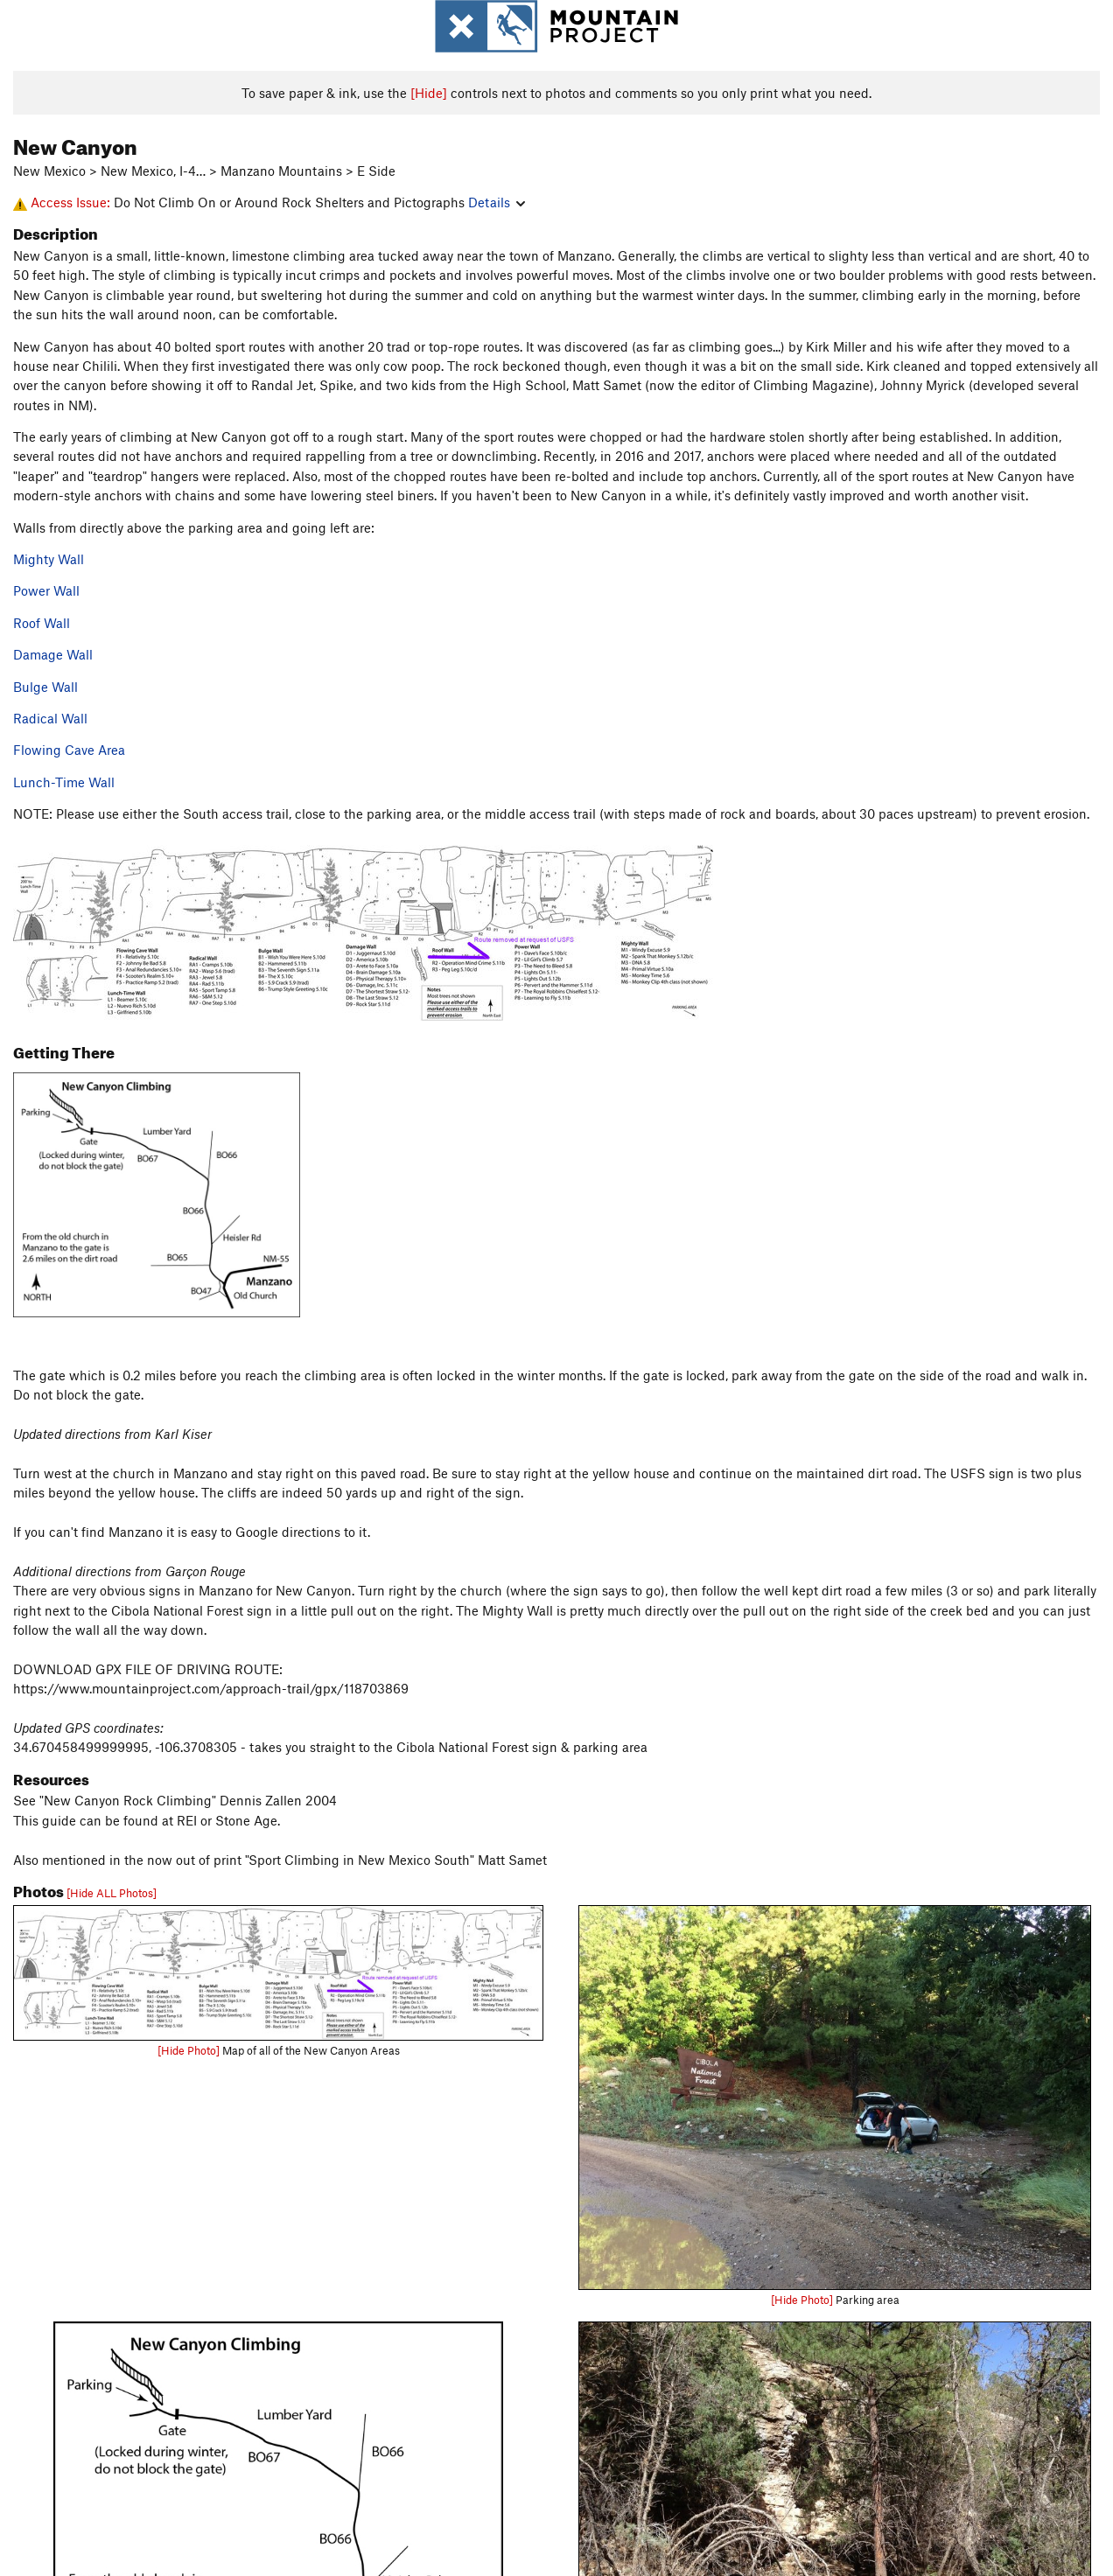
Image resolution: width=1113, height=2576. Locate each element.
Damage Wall (53, 654)
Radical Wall (50, 718)
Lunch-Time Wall (64, 782)
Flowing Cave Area (69, 749)
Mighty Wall (48, 559)
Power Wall (46, 590)
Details (496, 202)
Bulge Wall (45, 687)
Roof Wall (41, 623)
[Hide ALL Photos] (111, 1893)
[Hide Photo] (189, 2050)
